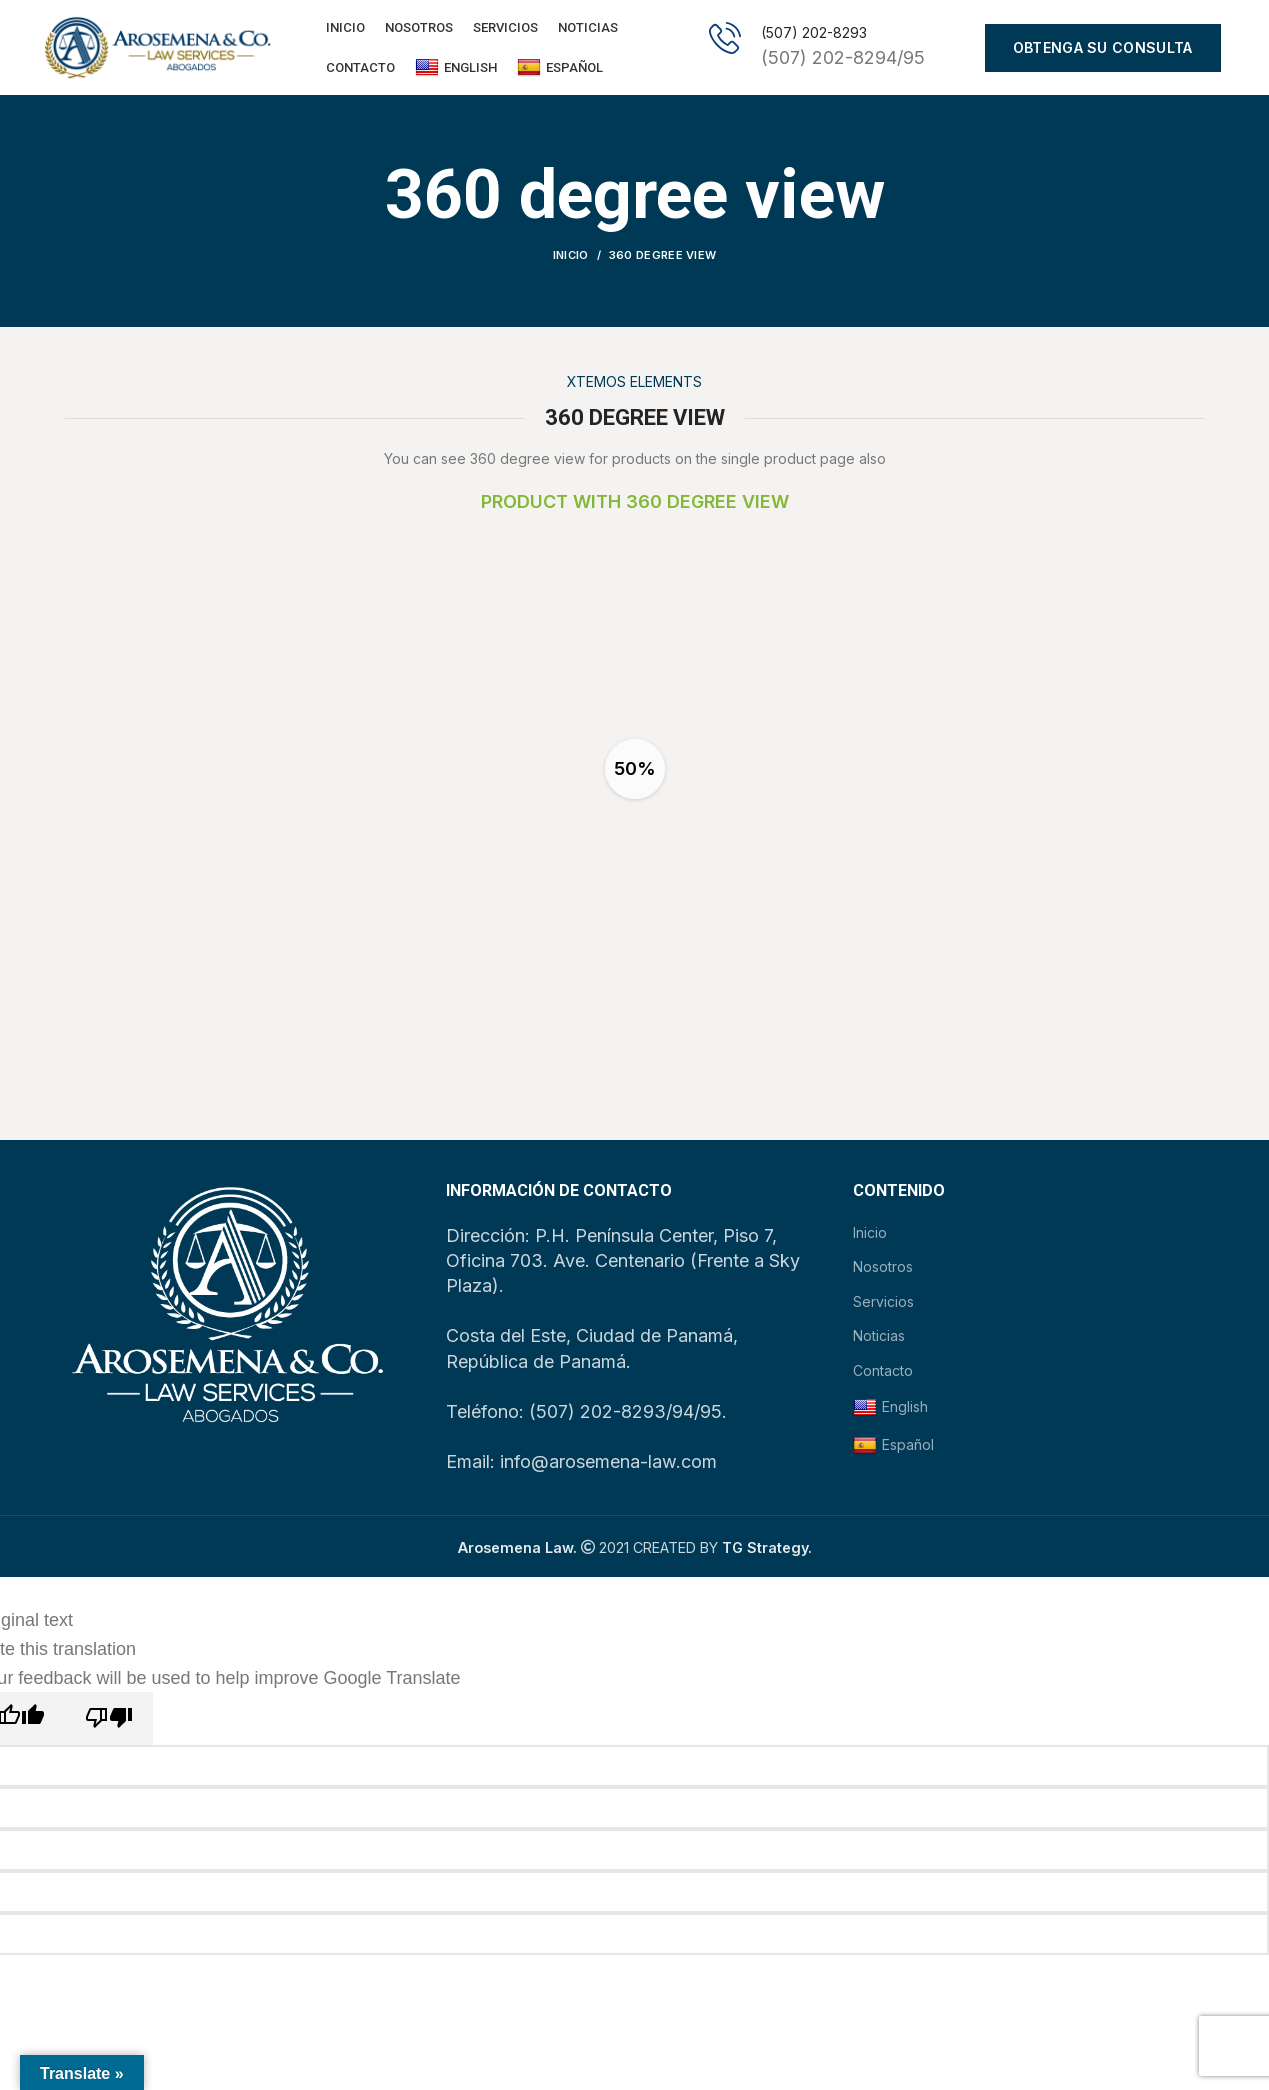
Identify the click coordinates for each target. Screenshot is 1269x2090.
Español (560, 70)
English (456, 70)
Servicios (883, 1306)
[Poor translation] (109, 1723)
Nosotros (883, 1271)
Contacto (883, 1375)
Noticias (879, 1340)
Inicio (571, 260)
